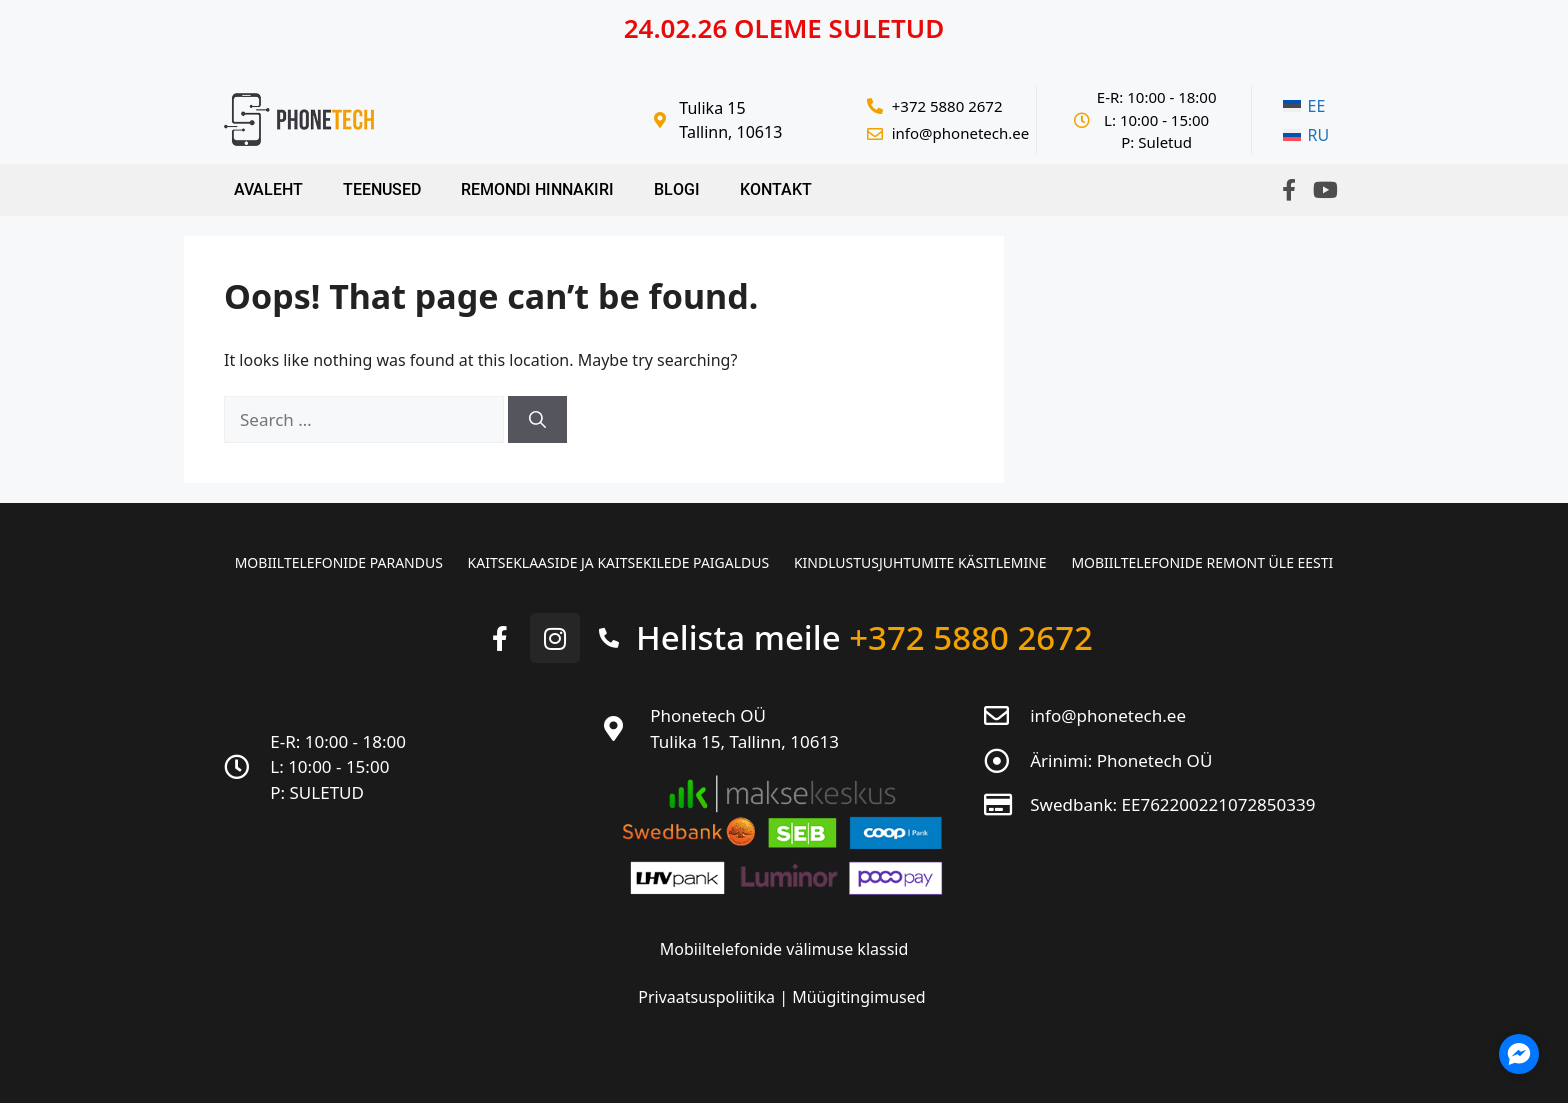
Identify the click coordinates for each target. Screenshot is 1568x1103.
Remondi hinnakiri (537, 189)
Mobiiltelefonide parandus (338, 562)
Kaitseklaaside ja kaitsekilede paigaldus (618, 562)
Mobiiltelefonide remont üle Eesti (1203, 562)
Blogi (677, 189)
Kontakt (776, 189)
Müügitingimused (858, 997)
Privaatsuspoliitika (708, 997)
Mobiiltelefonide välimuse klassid (784, 949)
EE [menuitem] (1317, 106)
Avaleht (268, 189)
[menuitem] (1306, 106)
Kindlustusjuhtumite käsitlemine (920, 562)
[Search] (537, 420)
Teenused (382, 189)
